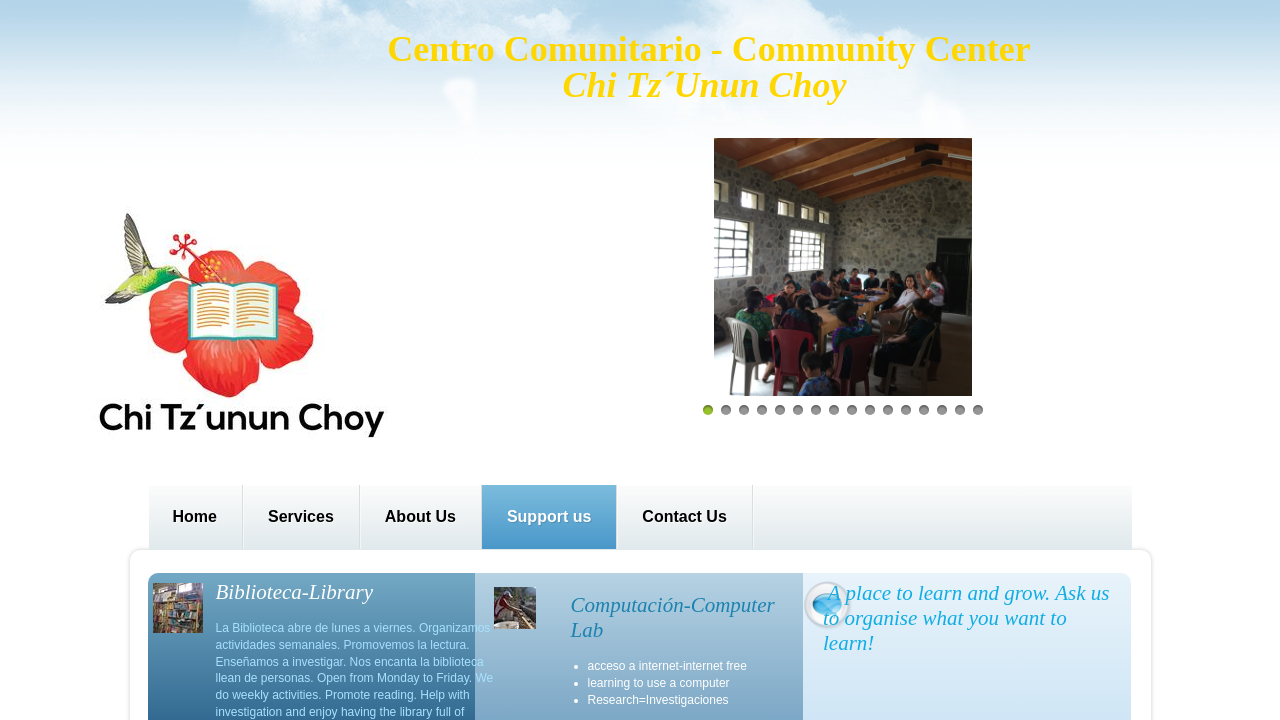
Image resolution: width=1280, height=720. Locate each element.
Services (301, 516)
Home (195, 516)
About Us (420, 516)
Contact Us (684, 516)
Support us (549, 516)
